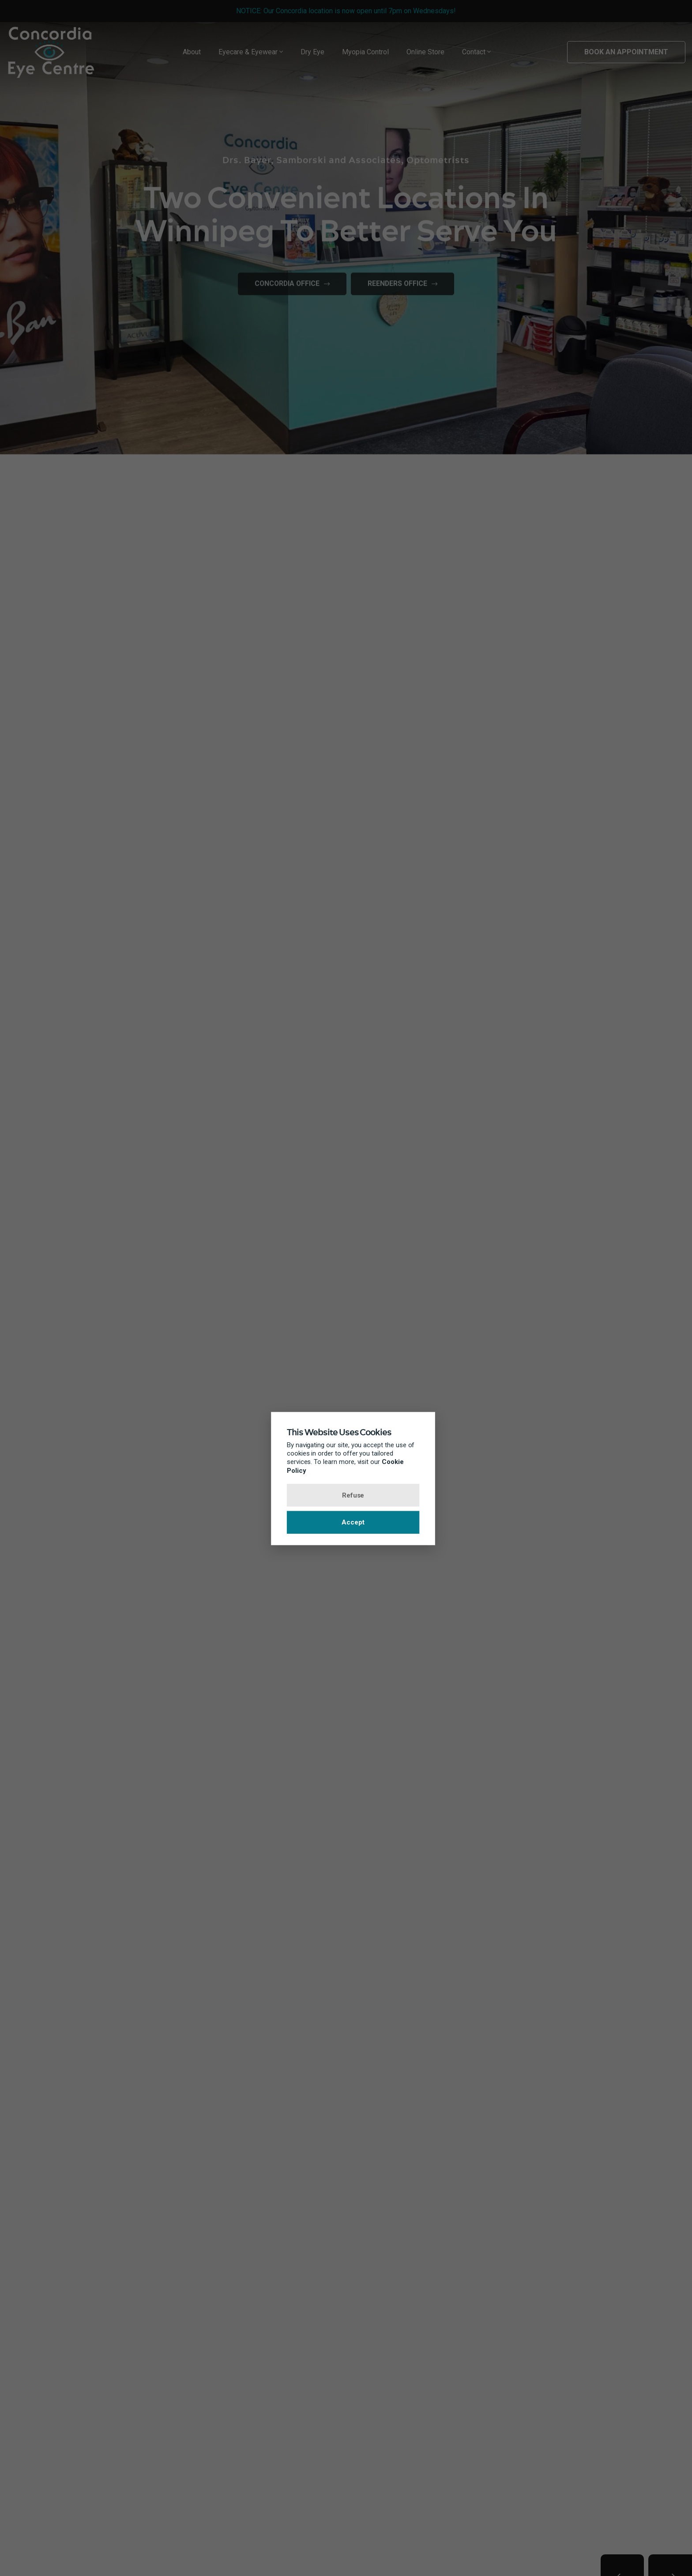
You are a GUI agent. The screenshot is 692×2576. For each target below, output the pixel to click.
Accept (346, 1523)
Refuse (346, 1495)
